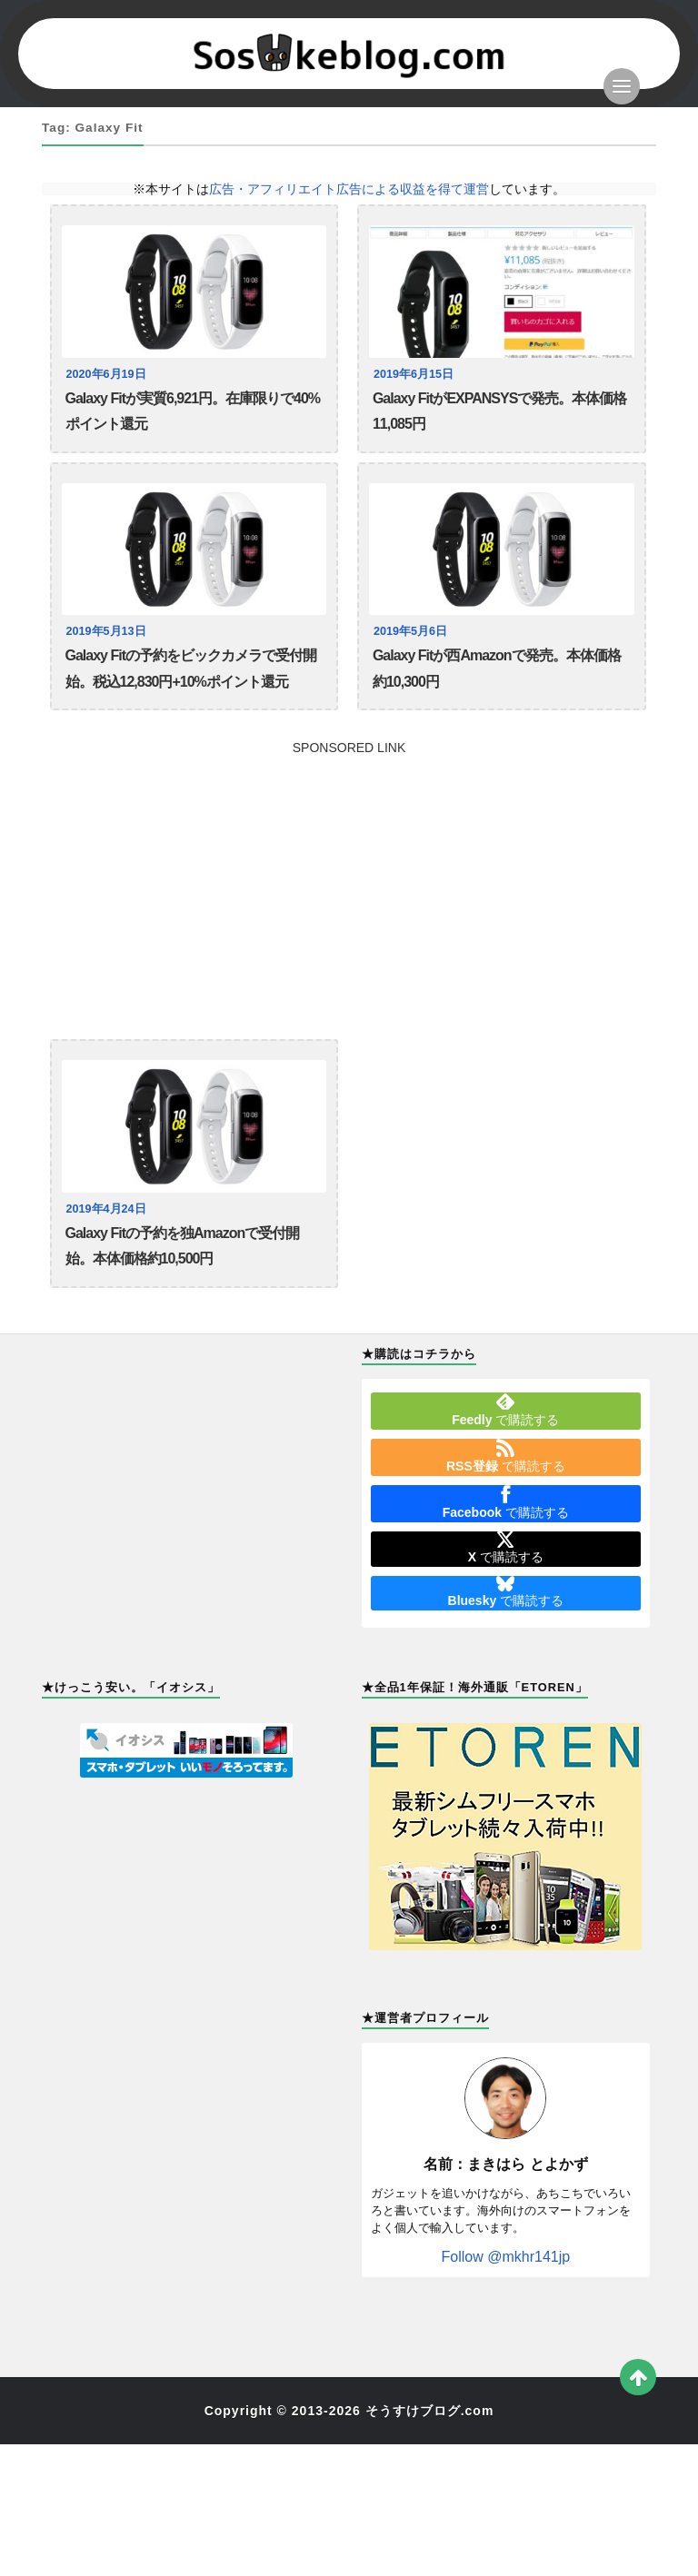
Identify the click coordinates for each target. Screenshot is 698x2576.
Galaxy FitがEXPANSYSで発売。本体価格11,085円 (499, 411)
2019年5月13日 (106, 631)
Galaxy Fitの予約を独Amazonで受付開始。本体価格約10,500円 (182, 1245)
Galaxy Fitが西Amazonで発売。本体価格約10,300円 (497, 668)
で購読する (505, 1409)
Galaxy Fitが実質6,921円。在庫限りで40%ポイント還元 (193, 411)
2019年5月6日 (410, 631)
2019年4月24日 (106, 1209)
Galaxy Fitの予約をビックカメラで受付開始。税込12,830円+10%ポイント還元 (190, 668)
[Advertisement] (349, 881)
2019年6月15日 (414, 374)
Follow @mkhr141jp (506, 2256)
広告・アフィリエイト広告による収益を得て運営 (349, 189)
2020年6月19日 (106, 374)
